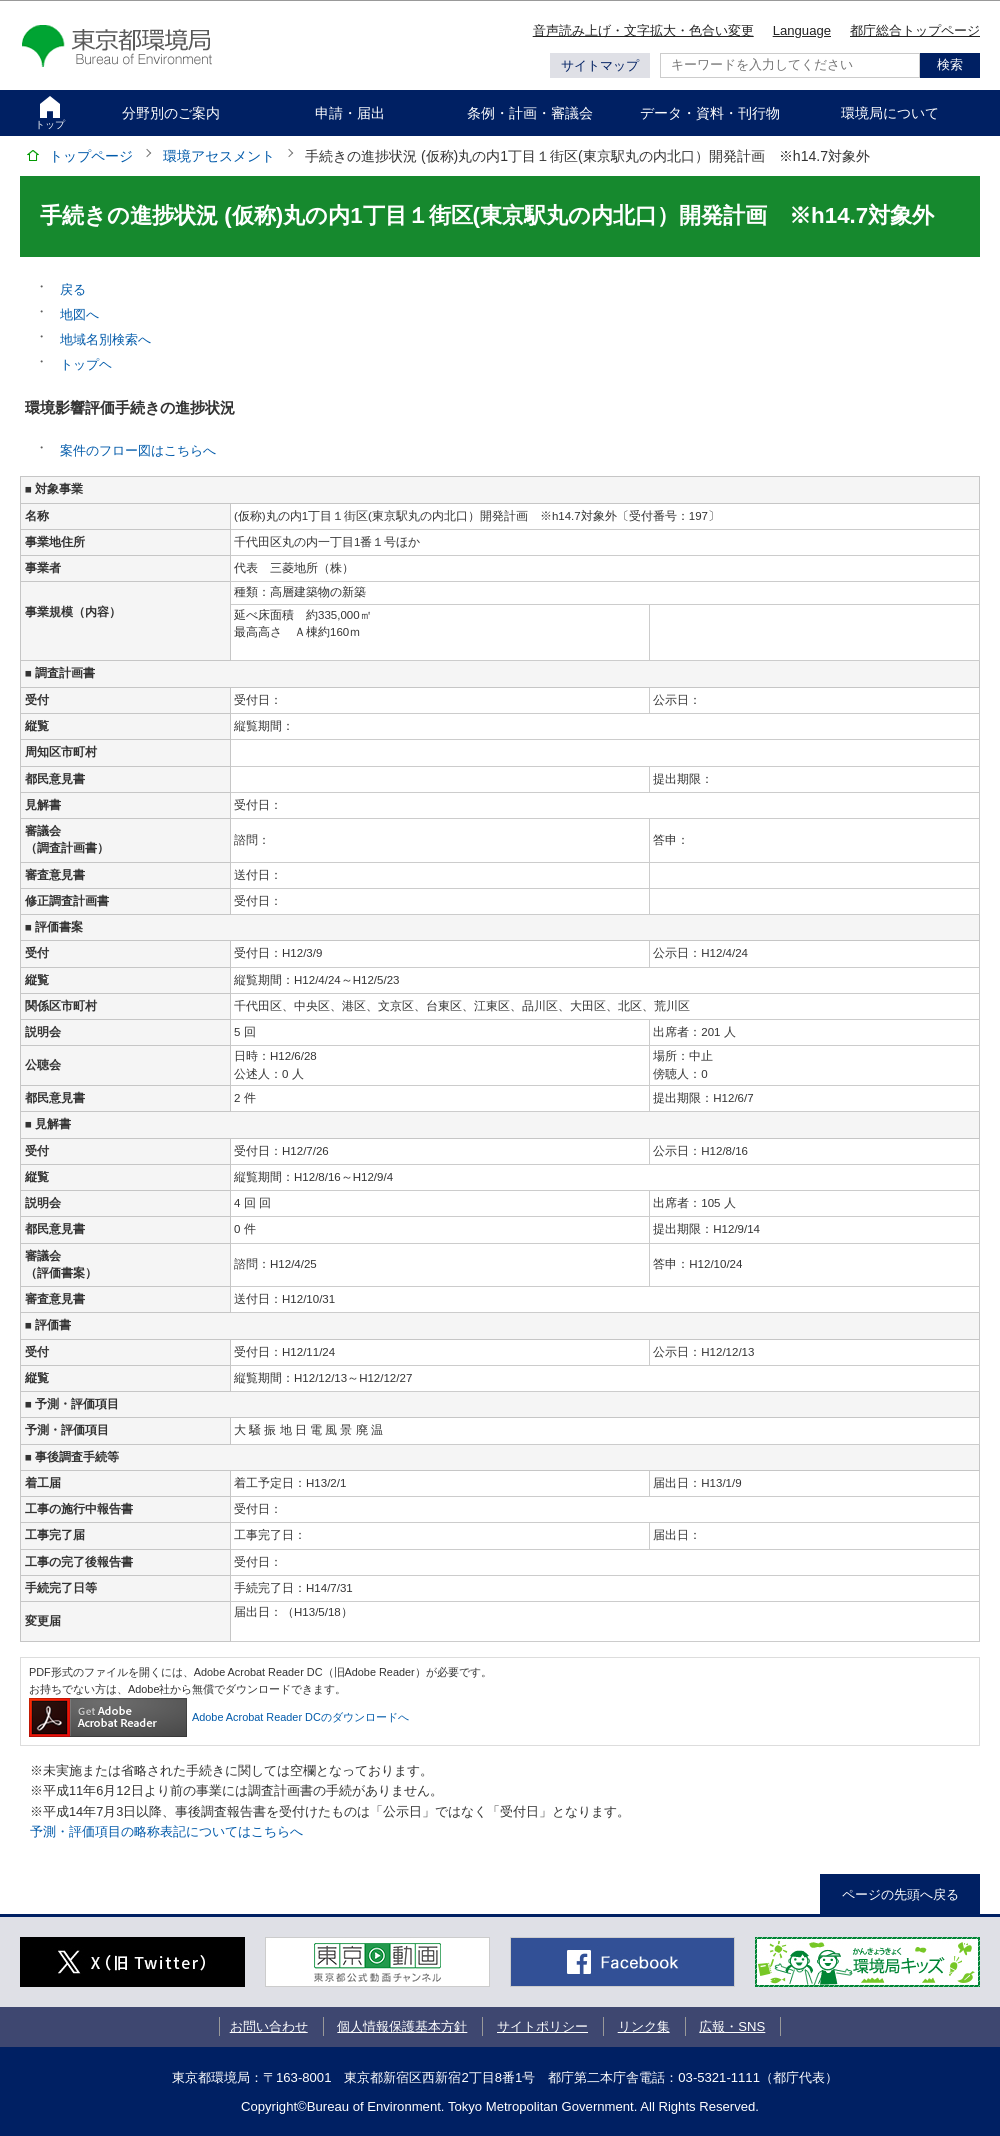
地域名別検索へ (105, 339)
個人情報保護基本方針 (402, 2026)
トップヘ (86, 364)
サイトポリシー (542, 2026)
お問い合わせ (269, 2026)
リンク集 (644, 2026)
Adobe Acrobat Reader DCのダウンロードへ (219, 1717)
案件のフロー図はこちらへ (138, 450)
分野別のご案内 (171, 113)
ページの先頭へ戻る (900, 1894)
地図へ (79, 314)
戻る (73, 289)
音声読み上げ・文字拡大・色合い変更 (643, 30)
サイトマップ (600, 65)
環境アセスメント (219, 156)
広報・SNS (732, 2026)
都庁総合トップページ (915, 30)
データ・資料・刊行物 (710, 113)
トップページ (91, 156)
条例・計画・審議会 (530, 113)
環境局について (890, 113)
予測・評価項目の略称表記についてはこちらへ (166, 1831)
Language (802, 30)
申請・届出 (350, 113)
